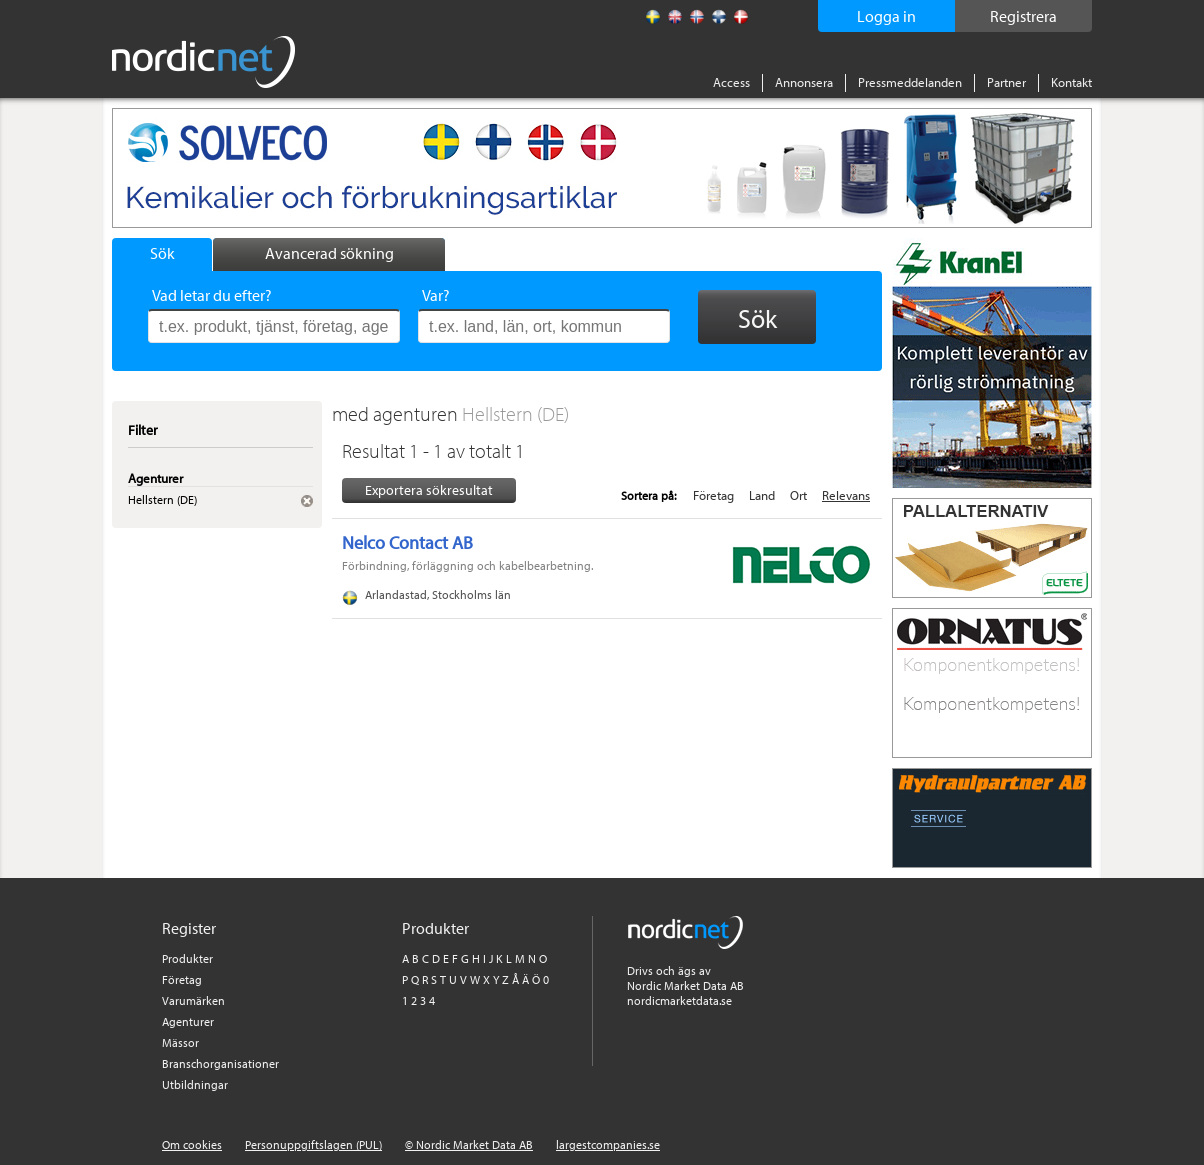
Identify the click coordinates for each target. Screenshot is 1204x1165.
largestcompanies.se (608, 1144)
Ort (798, 495)
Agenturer (188, 1021)
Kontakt (1071, 82)
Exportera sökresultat (429, 490)
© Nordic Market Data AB (469, 1144)
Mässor (180, 1042)
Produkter (187, 958)
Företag (713, 495)
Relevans (846, 495)
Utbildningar (195, 1084)
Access (731, 82)
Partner (1006, 82)
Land (762, 495)
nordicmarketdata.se (679, 1000)
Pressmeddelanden (910, 82)
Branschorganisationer (220, 1063)
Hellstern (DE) (515, 413)
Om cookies (192, 1144)
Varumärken (193, 1000)
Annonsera (804, 82)
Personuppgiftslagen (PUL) (313, 1144)
